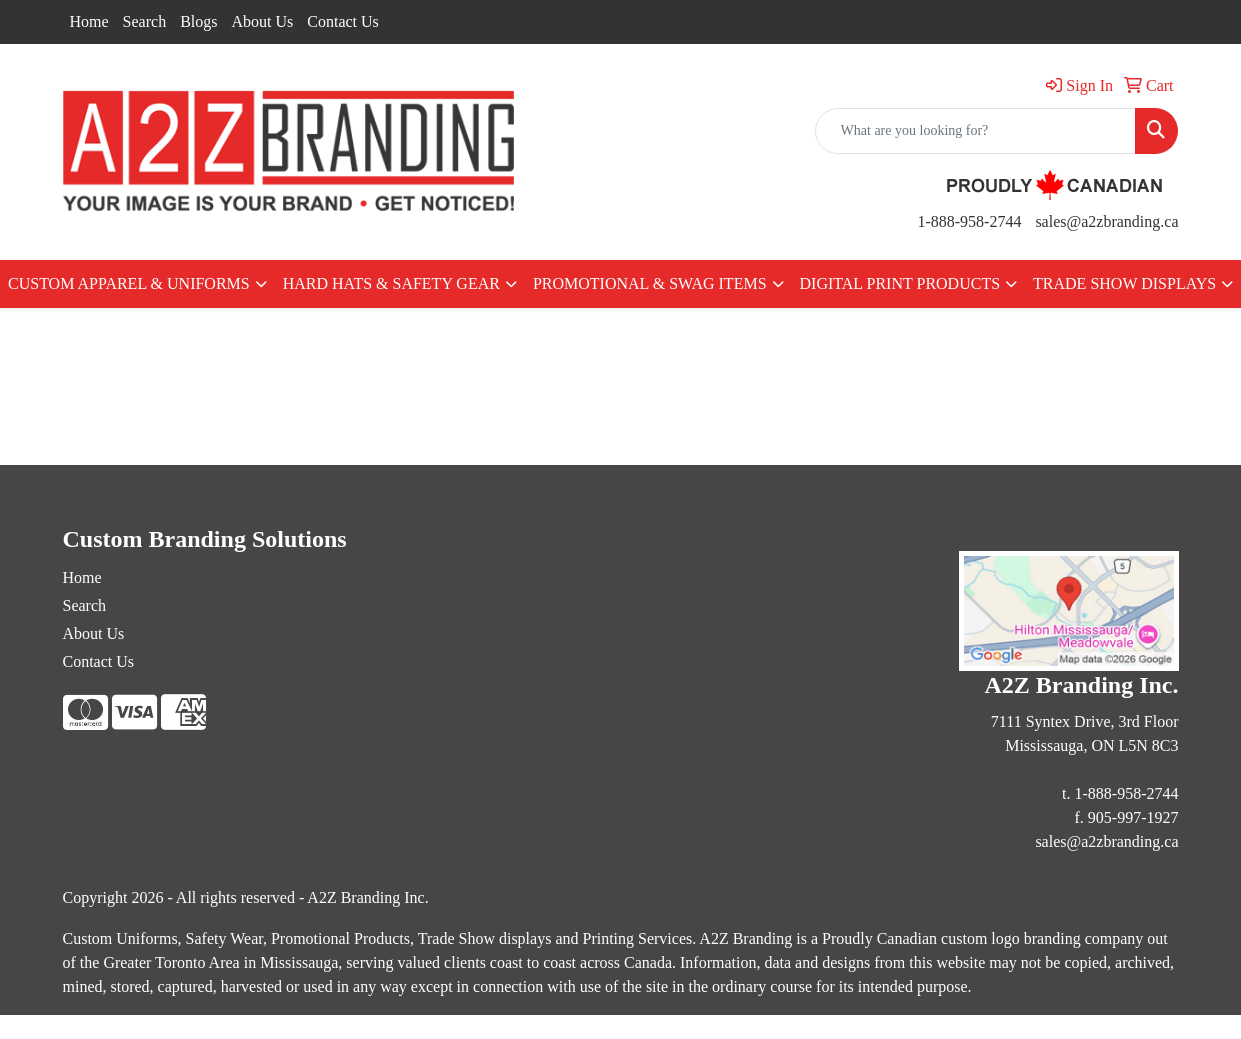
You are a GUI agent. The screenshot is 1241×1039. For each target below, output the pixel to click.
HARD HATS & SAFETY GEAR (391, 283)
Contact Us (343, 21)
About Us (262, 21)
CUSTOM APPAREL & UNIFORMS (129, 283)
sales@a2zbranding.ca (1106, 221)
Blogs (198, 21)
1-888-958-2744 (969, 221)
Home (89, 21)
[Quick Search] (976, 131)
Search (145, 21)
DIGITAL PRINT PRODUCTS (900, 283)
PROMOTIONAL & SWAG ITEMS (650, 283)
